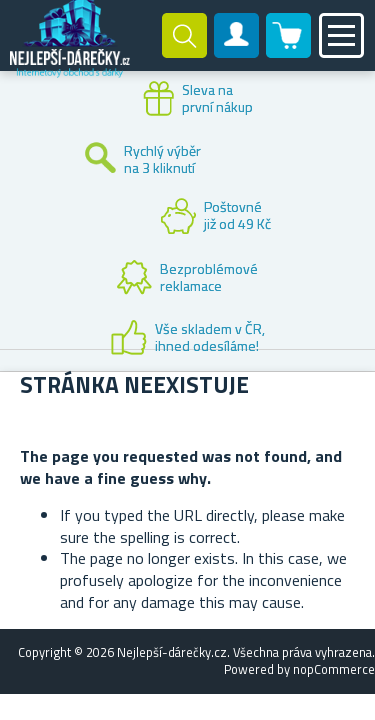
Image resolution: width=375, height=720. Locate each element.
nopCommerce (334, 669)
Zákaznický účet (237, 52)
